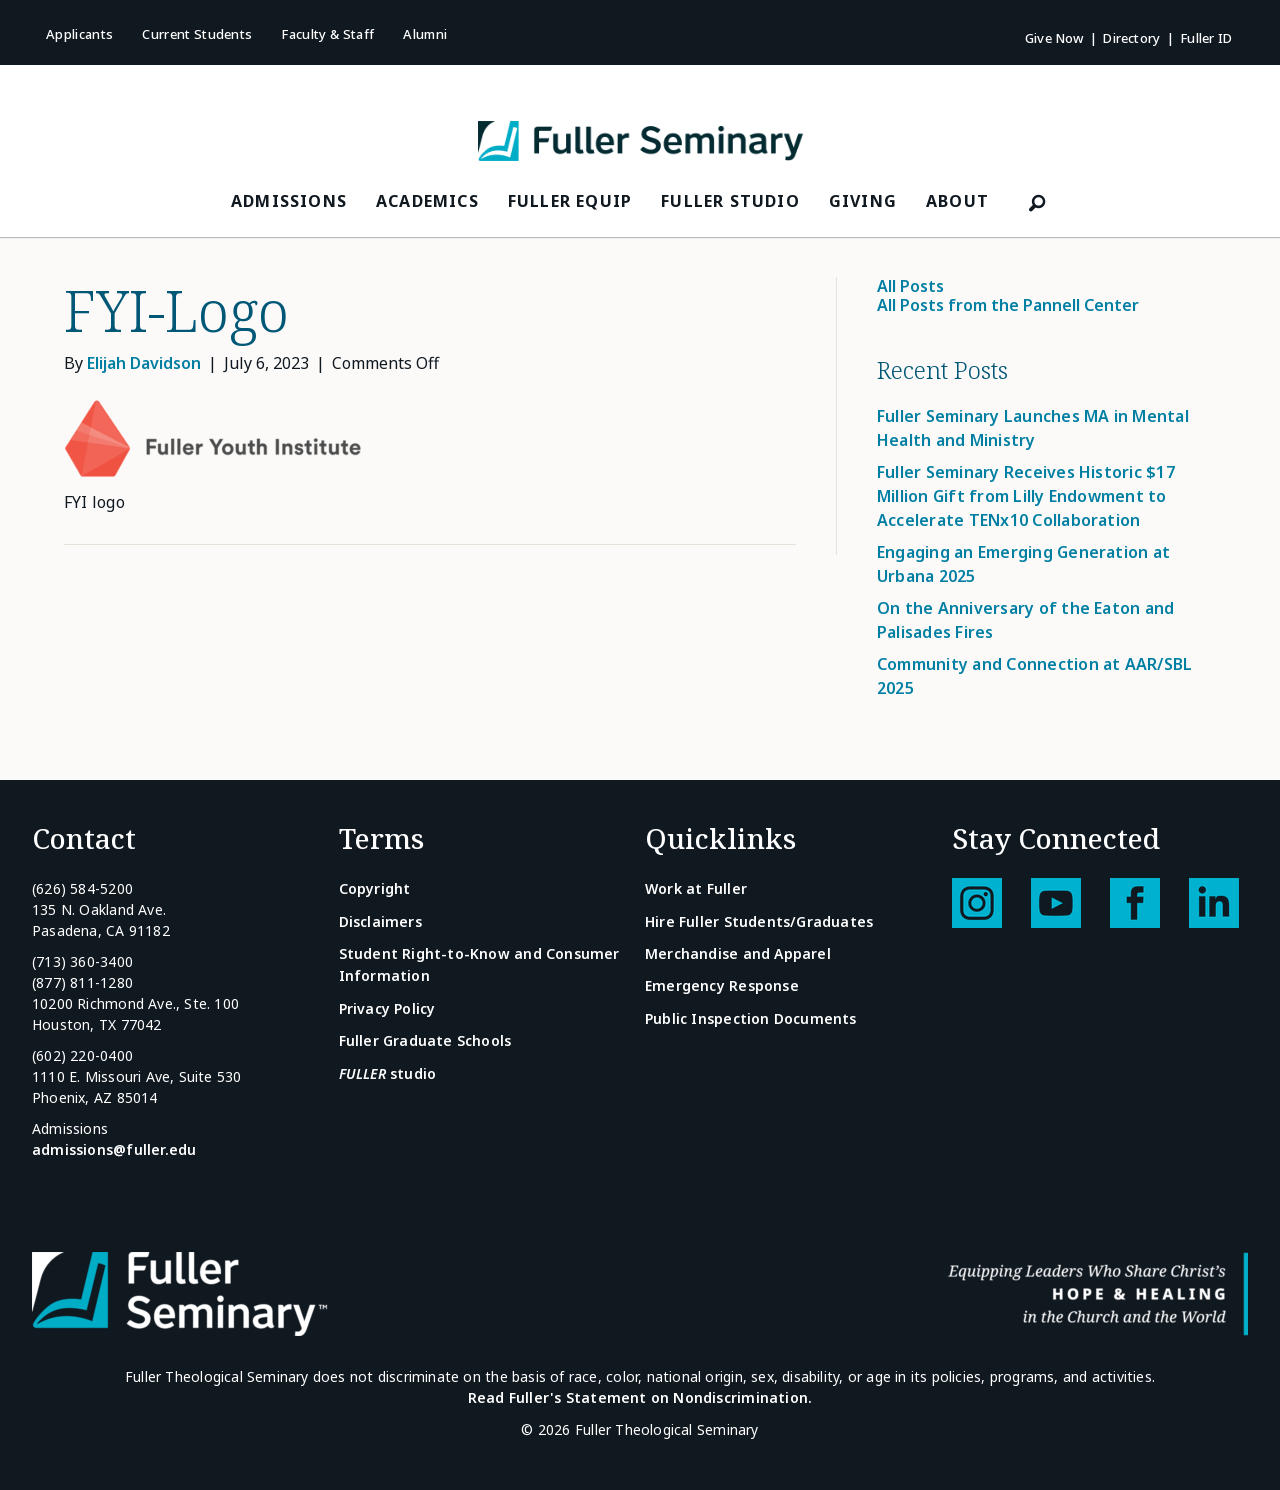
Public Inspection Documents (751, 1018)
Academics (427, 201)
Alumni (425, 34)
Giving (863, 201)
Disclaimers (380, 921)
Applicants (79, 34)
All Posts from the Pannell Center (1008, 305)
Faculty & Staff (327, 34)
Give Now (1054, 38)
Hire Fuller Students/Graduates (759, 921)
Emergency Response (722, 985)
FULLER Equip (570, 201)
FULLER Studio (730, 201)
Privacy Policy (387, 1008)
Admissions (289, 201)
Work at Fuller (696, 888)
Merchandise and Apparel (738, 953)
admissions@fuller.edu (114, 1149)
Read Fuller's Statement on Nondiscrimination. (640, 1397)
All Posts (910, 286)
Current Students (197, 34)
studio (388, 1073)
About (957, 201)
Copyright (375, 888)
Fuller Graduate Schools (425, 1040)
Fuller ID (1206, 38)
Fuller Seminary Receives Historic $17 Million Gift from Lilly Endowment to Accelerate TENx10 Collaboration (1026, 496)
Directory (1131, 38)
